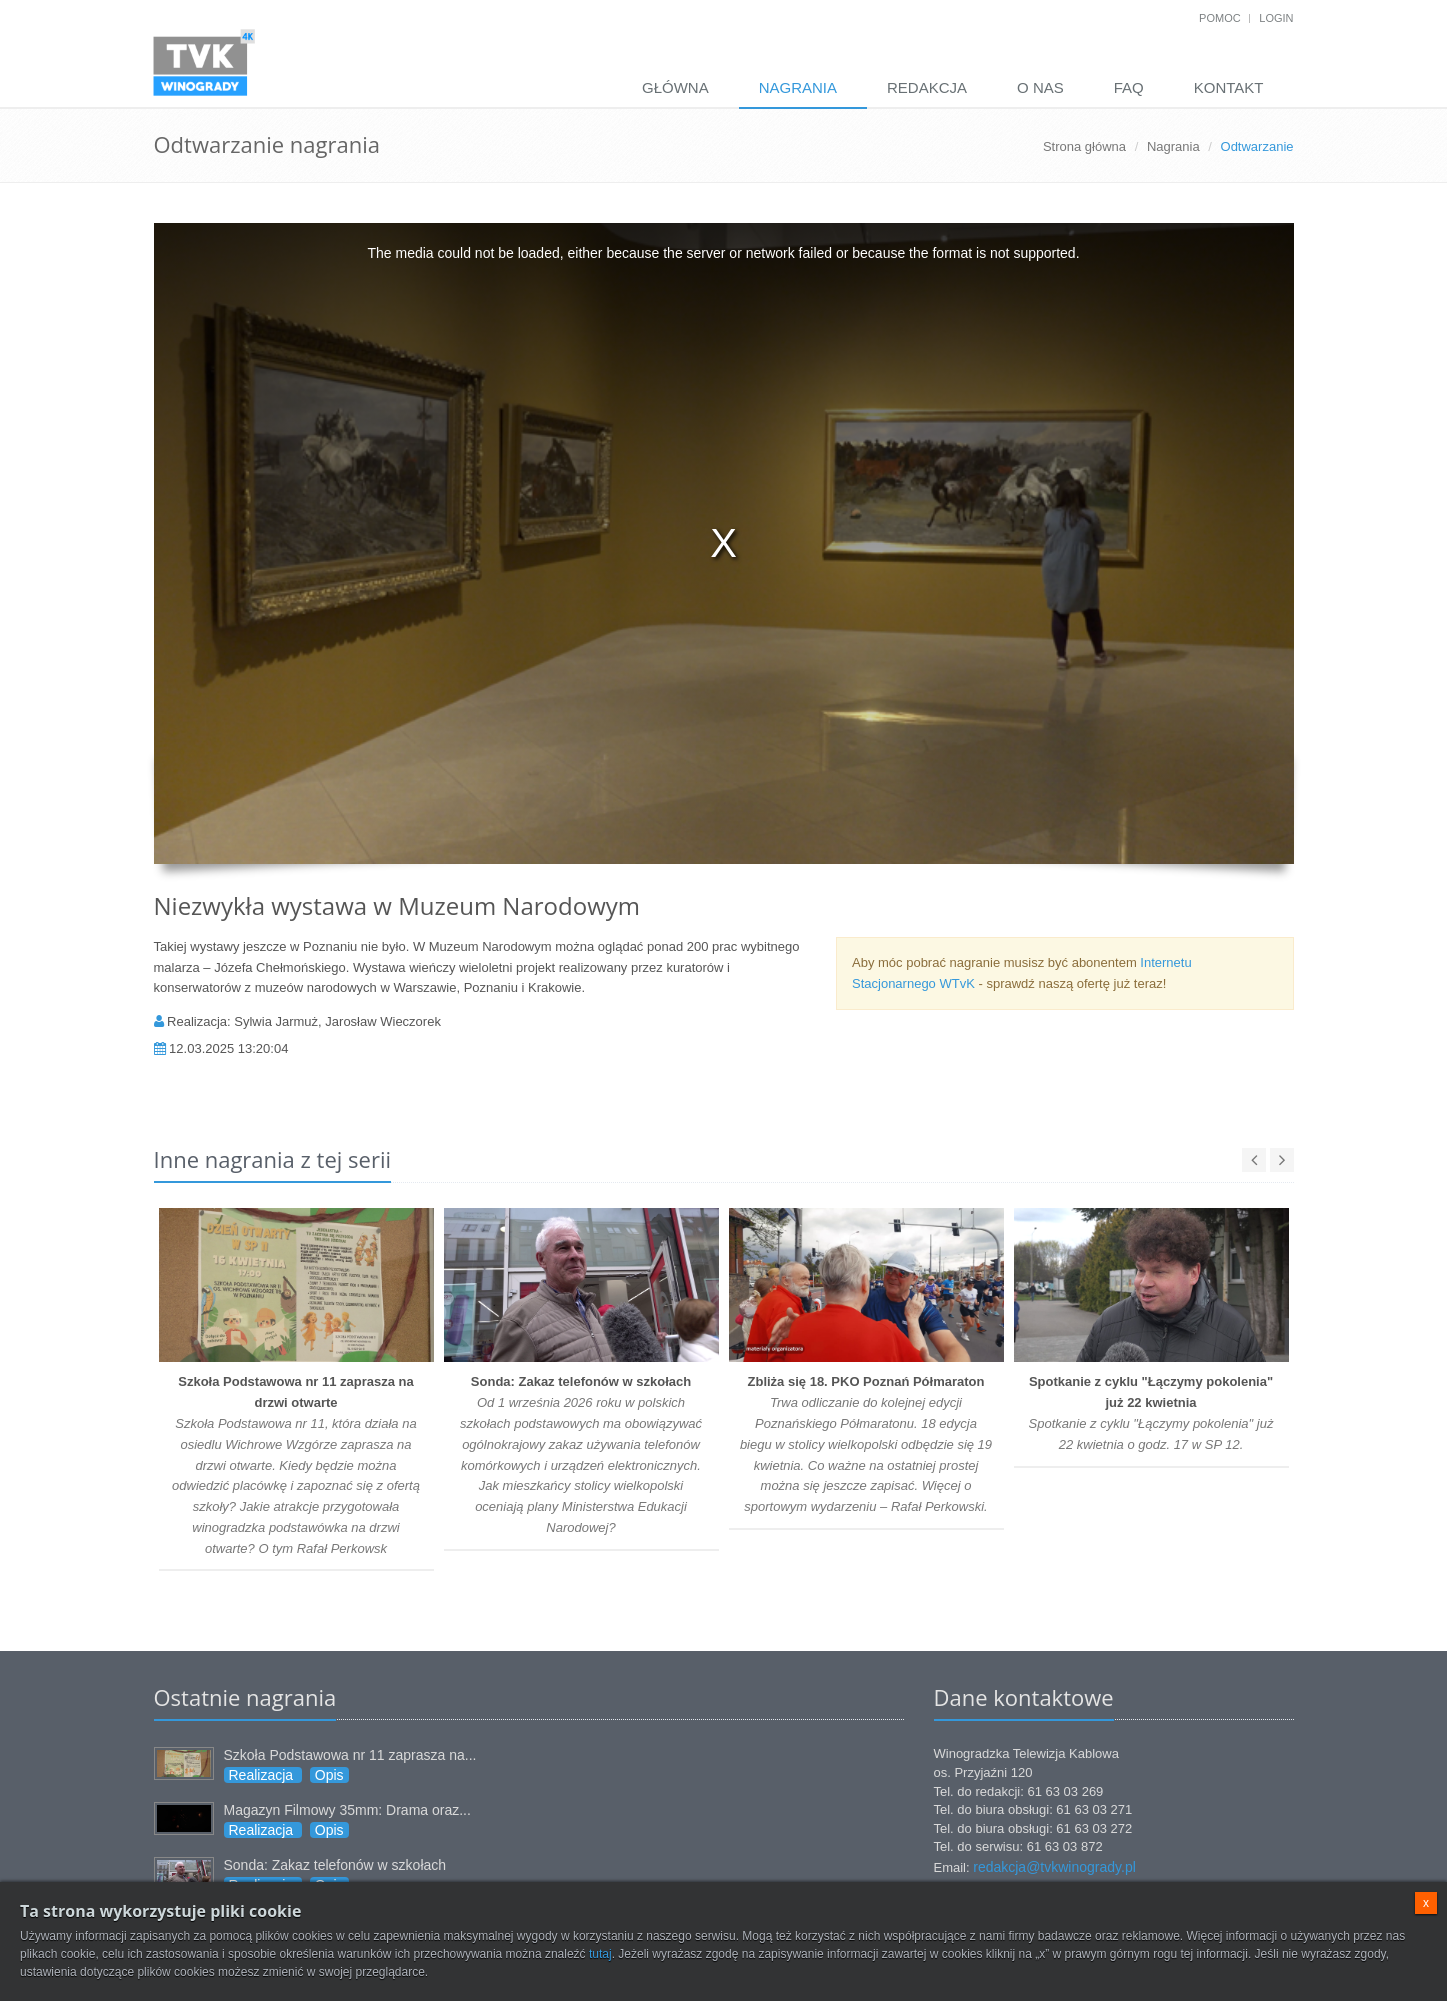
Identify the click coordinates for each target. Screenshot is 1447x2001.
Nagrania (798, 87)
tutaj (600, 1954)
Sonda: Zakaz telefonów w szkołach (335, 1865)
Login (1276, 18)
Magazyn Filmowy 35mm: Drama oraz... (347, 1810)
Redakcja (927, 87)
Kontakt (1229, 87)
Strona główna (1084, 146)
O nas (1040, 87)
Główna (675, 87)
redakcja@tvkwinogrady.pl (1054, 1867)
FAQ (1129, 87)
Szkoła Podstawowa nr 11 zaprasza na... (350, 1755)
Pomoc (1220, 18)
